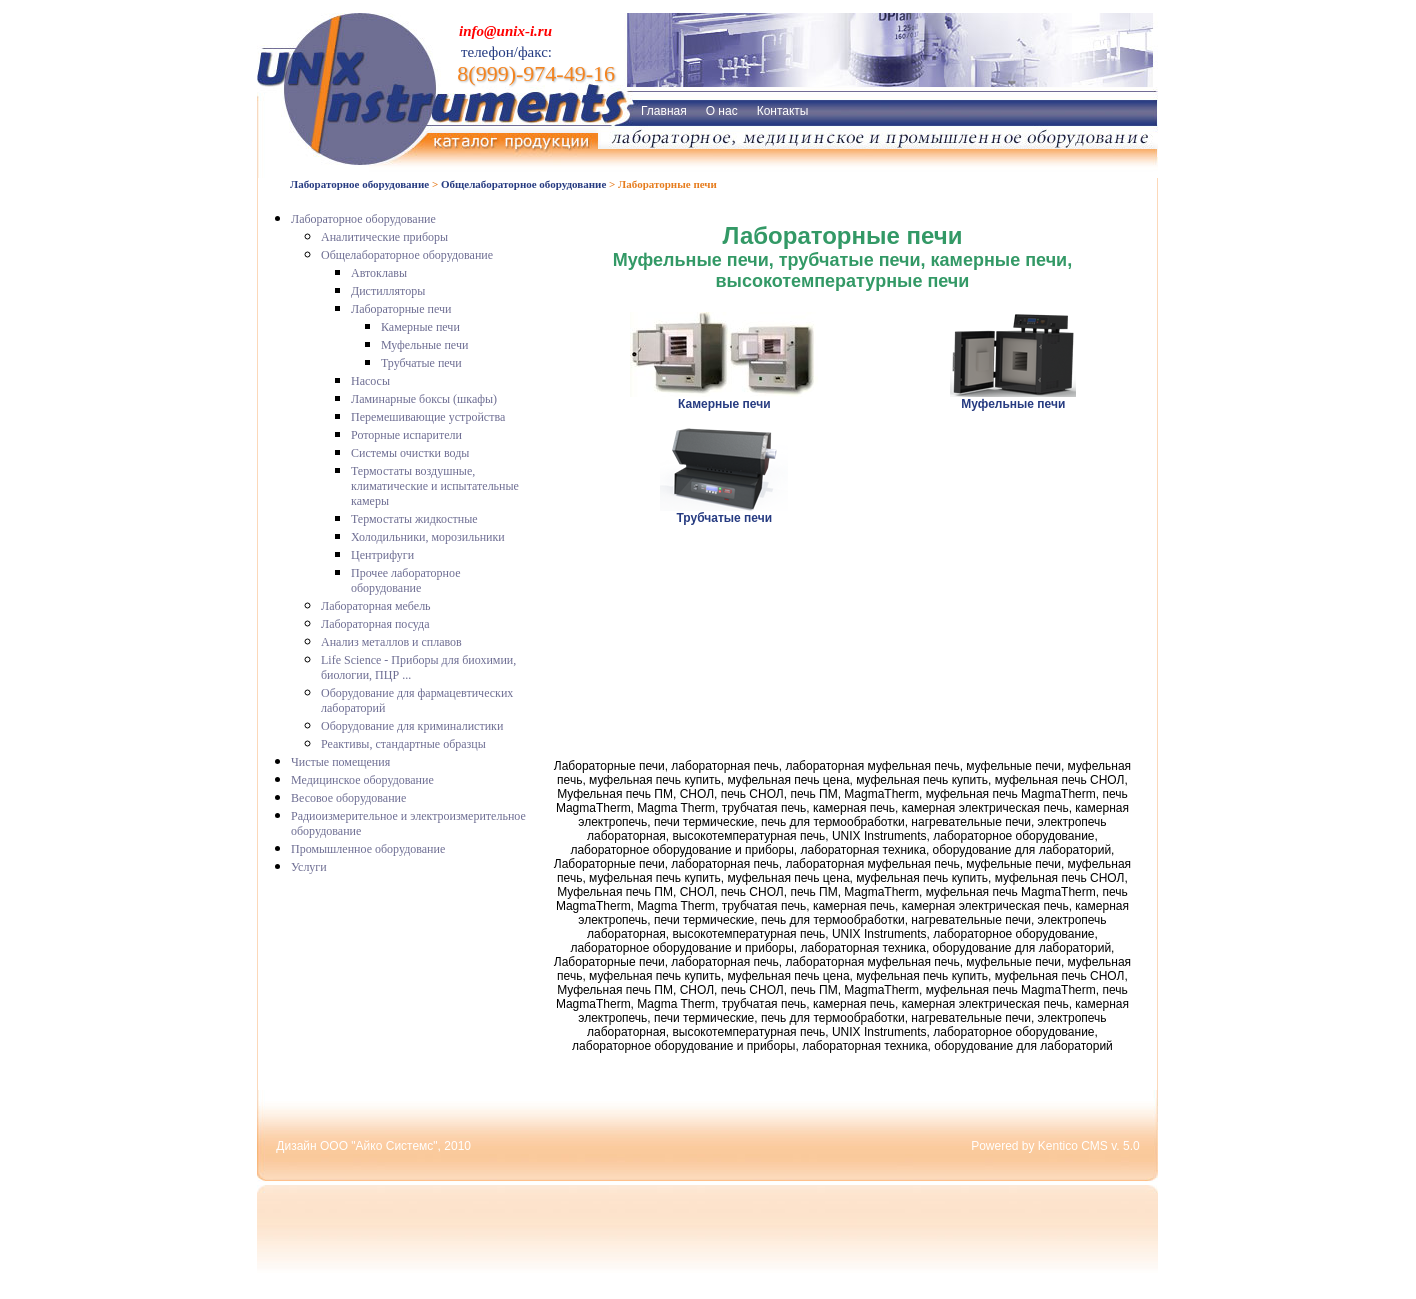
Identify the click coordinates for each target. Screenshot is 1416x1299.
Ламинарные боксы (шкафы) (424, 399)
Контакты (783, 111)
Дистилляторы (388, 291)
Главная (664, 111)
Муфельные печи (424, 345)
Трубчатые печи (421, 363)
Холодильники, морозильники (428, 537)
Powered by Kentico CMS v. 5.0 (1055, 1146)
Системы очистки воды (410, 453)
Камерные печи (420, 327)
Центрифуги (382, 555)
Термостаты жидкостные (414, 519)
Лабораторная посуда (375, 624)
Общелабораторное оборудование (523, 184)
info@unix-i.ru (505, 31)
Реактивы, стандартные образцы (403, 744)
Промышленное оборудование (368, 849)
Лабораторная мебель (376, 606)
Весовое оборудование (348, 798)
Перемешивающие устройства (428, 417)
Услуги (309, 867)
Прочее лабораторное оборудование (405, 580)
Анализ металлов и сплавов (391, 642)
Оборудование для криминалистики (412, 726)
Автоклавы (379, 273)
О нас (722, 111)
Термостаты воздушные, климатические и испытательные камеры (435, 486)
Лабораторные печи (401, 309)
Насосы (370, 381)
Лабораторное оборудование (359, 184)
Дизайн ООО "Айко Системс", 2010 (373, 1146)
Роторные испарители (406, 435)
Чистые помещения (340, 762)
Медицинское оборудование (362, 780)
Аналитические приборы (384, 237)
